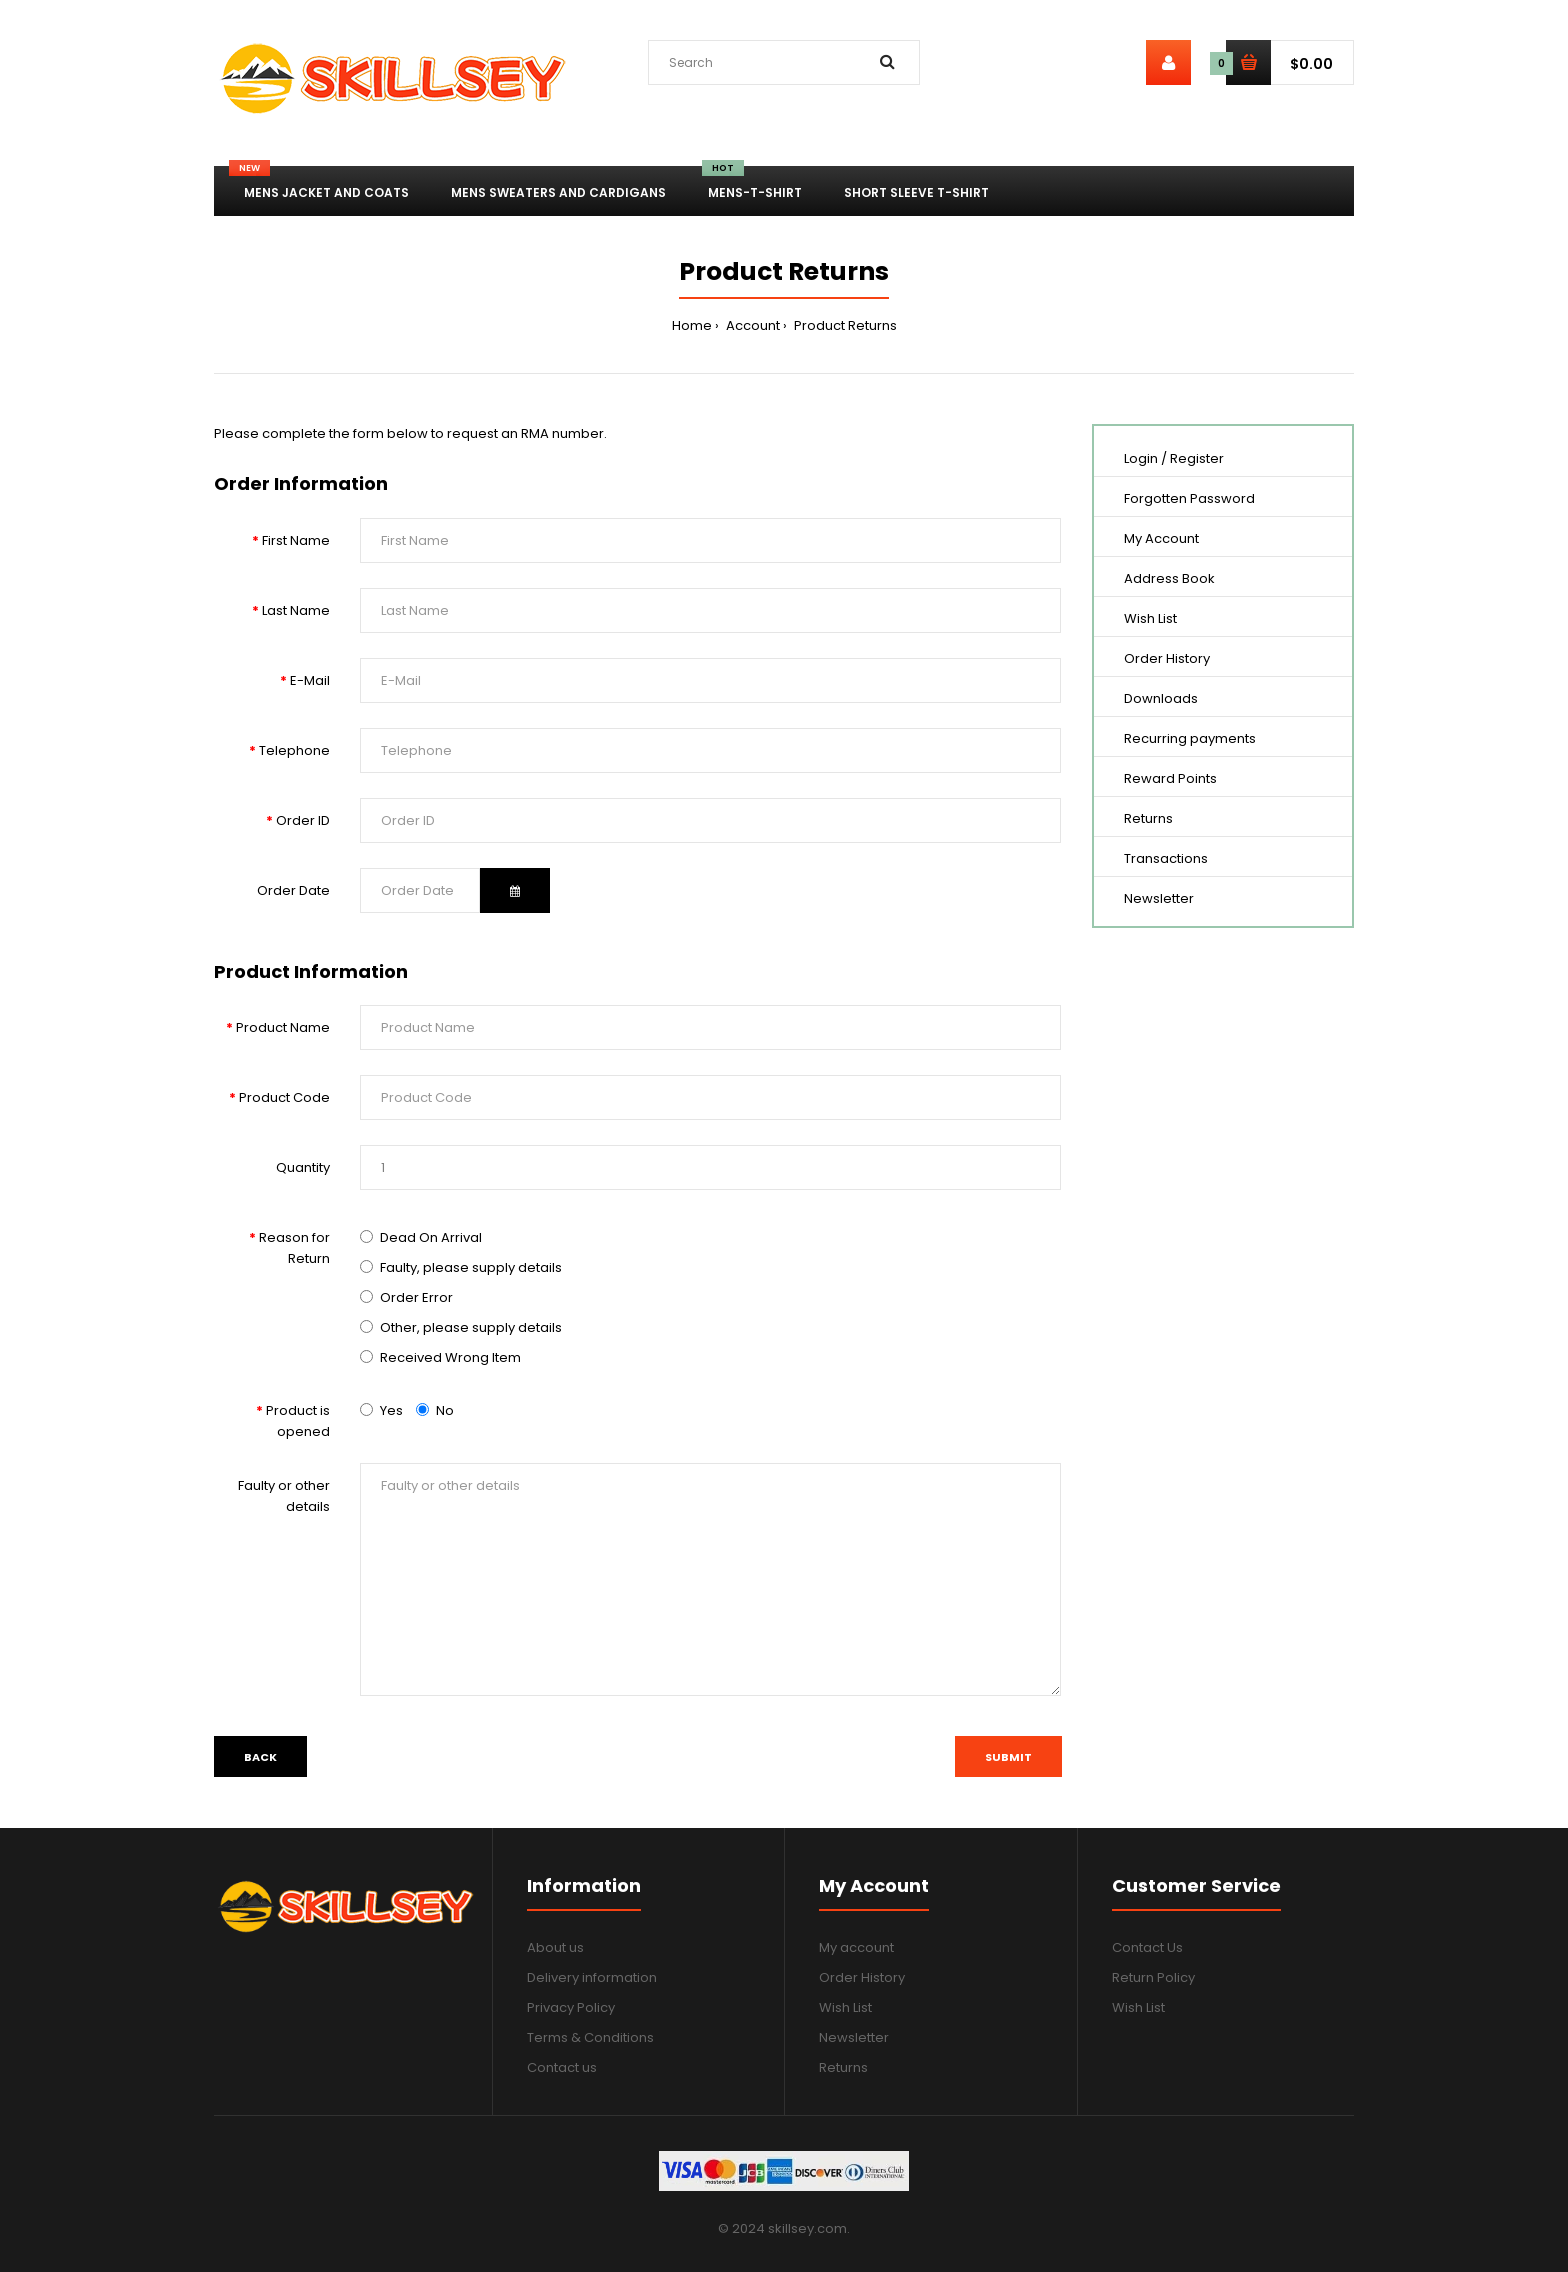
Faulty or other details (284, 1496)
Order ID (303, 820)
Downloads (1161, 698)
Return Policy (1153, 1977)
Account (751, 325)
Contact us (562, 2067)
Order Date (293, 890)
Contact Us (1147, 1947)
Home (692, 325)
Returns (1148, 818)
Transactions (1166, 858)
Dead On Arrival (431, 1237)
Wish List (1150, 618)
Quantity (303, 1167)
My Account (1161, 538)
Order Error (416, 1297)
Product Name (283, 1027)
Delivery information (592, 1977)
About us (555, 1947)
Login (1141, 458)
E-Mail (310, 680)
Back (260, 1757)
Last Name (296, 610)
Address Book (1169, 578)
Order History (1167, 658)
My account (856, 1947)
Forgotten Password (1189, 498)
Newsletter (1159, 898)
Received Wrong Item (450, 1357)
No (435, 1410)
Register (1197, 458)
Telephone (294, 750)
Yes (381, 1410)
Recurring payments (1190, 738)
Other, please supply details (471, 1327)
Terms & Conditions (590, 2037)
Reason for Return (294, 1248)
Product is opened (298, 1421)
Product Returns (844, 325)
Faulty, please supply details (471, 1267)
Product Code (284, 1097)
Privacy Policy (571, 2007)
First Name (296, 540)
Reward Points (1170, 778)
